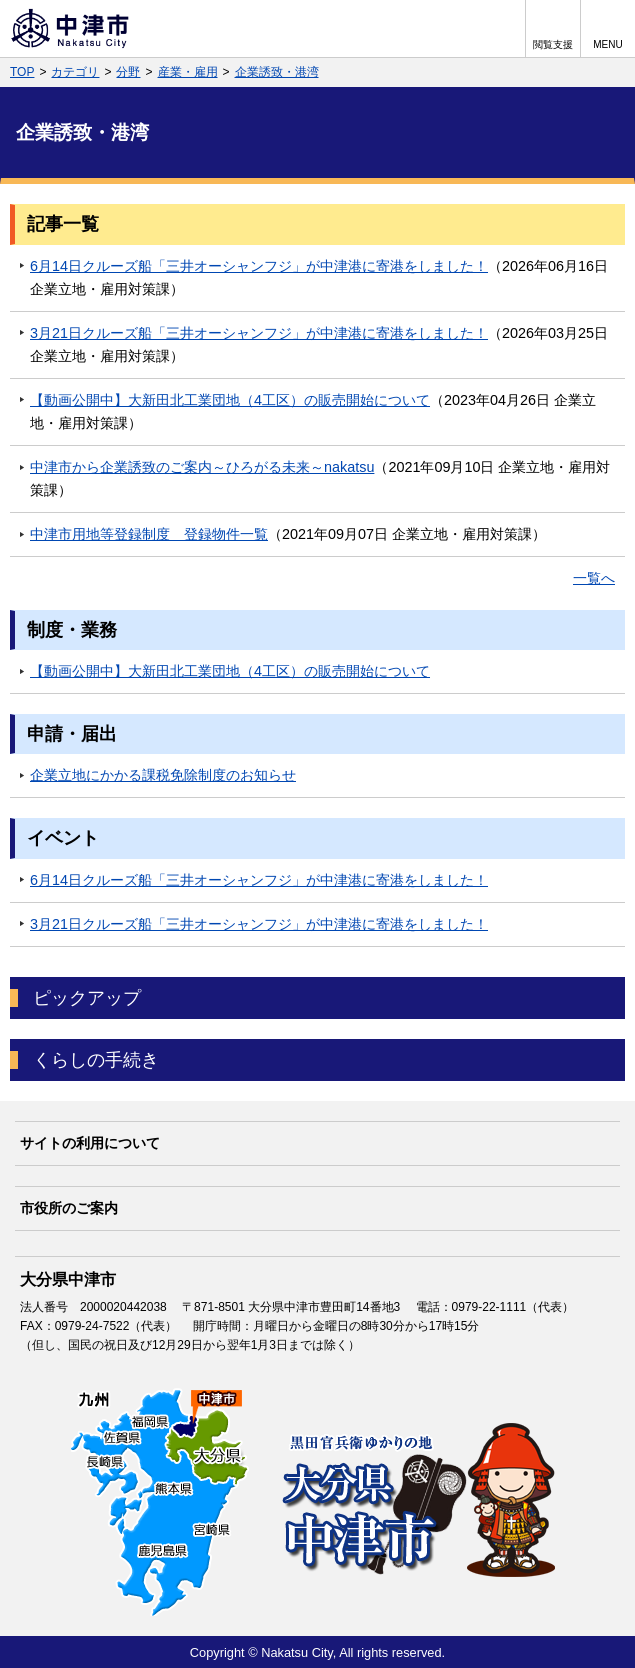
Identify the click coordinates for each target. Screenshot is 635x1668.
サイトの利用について (90, 1143)
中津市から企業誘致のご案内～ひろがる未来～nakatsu (202, 467)
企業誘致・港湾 (277, 72)
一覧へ (594, 578)
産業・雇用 (188, 72)
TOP (22, 72)
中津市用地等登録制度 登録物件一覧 (149, 534)
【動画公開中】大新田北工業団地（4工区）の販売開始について (230, 400)
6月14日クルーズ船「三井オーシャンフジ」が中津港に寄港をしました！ (259, 266)
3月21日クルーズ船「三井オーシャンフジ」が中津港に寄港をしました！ (259, 333)
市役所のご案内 (69, 1208)
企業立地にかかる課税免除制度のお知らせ (163, 775)
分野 (128, 72)
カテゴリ (75, 72)
